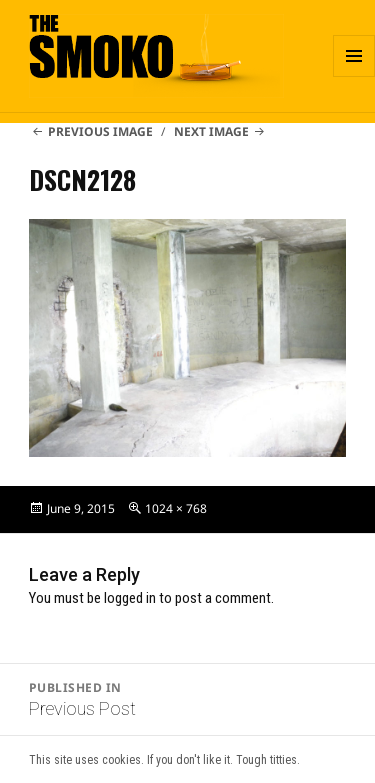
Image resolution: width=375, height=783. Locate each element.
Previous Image (100, 131)
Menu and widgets (354, 76)
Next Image (211, 131)
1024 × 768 (176, 508)
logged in (130, 598)
